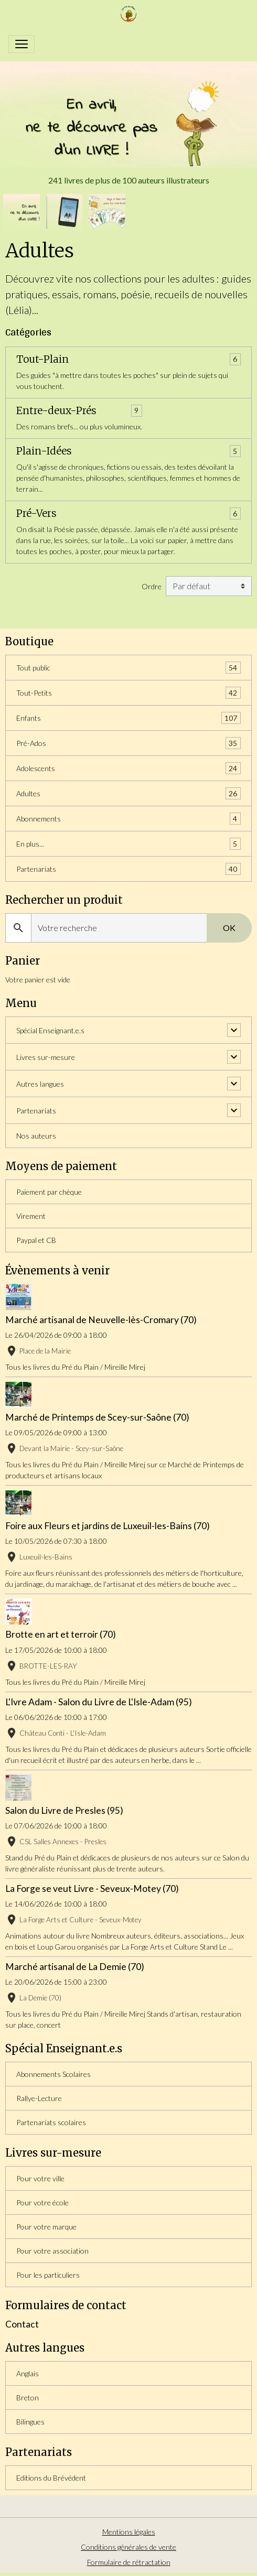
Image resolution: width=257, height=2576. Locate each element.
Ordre (152, 586)
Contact (22, 2324)
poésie (135, 294)
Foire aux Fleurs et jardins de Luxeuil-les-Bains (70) (107, 1525)
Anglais (27, 2373)
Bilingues (30, 2421)
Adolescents (128, 768)
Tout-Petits (128, 693)
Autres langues (40, 1083)
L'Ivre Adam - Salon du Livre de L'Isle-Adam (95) (98, 1701)
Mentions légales (128, 2531)
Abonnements (128, 819)
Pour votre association (52, 2250)
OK (229, 928)
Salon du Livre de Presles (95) (64, 1810)
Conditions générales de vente (128, 2546)
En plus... (128, 844)
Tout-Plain (42, 359)
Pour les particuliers (48, 2274)
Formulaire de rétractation (128, 2562)
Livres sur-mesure (45, 1057)
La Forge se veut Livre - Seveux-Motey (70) (92, 1888)
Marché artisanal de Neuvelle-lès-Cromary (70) (101, 1319)
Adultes (128, 793)
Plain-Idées (44, 451)
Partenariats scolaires (51, 2122)
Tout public (128, 668)
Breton (27, 2397)
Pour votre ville (40, 2178)
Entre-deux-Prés (56, 411)
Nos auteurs (36, 1135)
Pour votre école (42, 2202)
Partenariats (128, 869)
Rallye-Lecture (39, 2098)
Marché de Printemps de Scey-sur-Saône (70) (97, 1417)
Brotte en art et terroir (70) (60, 1634)
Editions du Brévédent (51, 2477)
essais (65, 294)
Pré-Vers (36, 513)
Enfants (128, 718)
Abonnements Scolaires (53, 2074)
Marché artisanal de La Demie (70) (74, 1966)
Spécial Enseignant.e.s (50, 1030)
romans (99, 294)
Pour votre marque (46, 2226)
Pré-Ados (128, 743)
